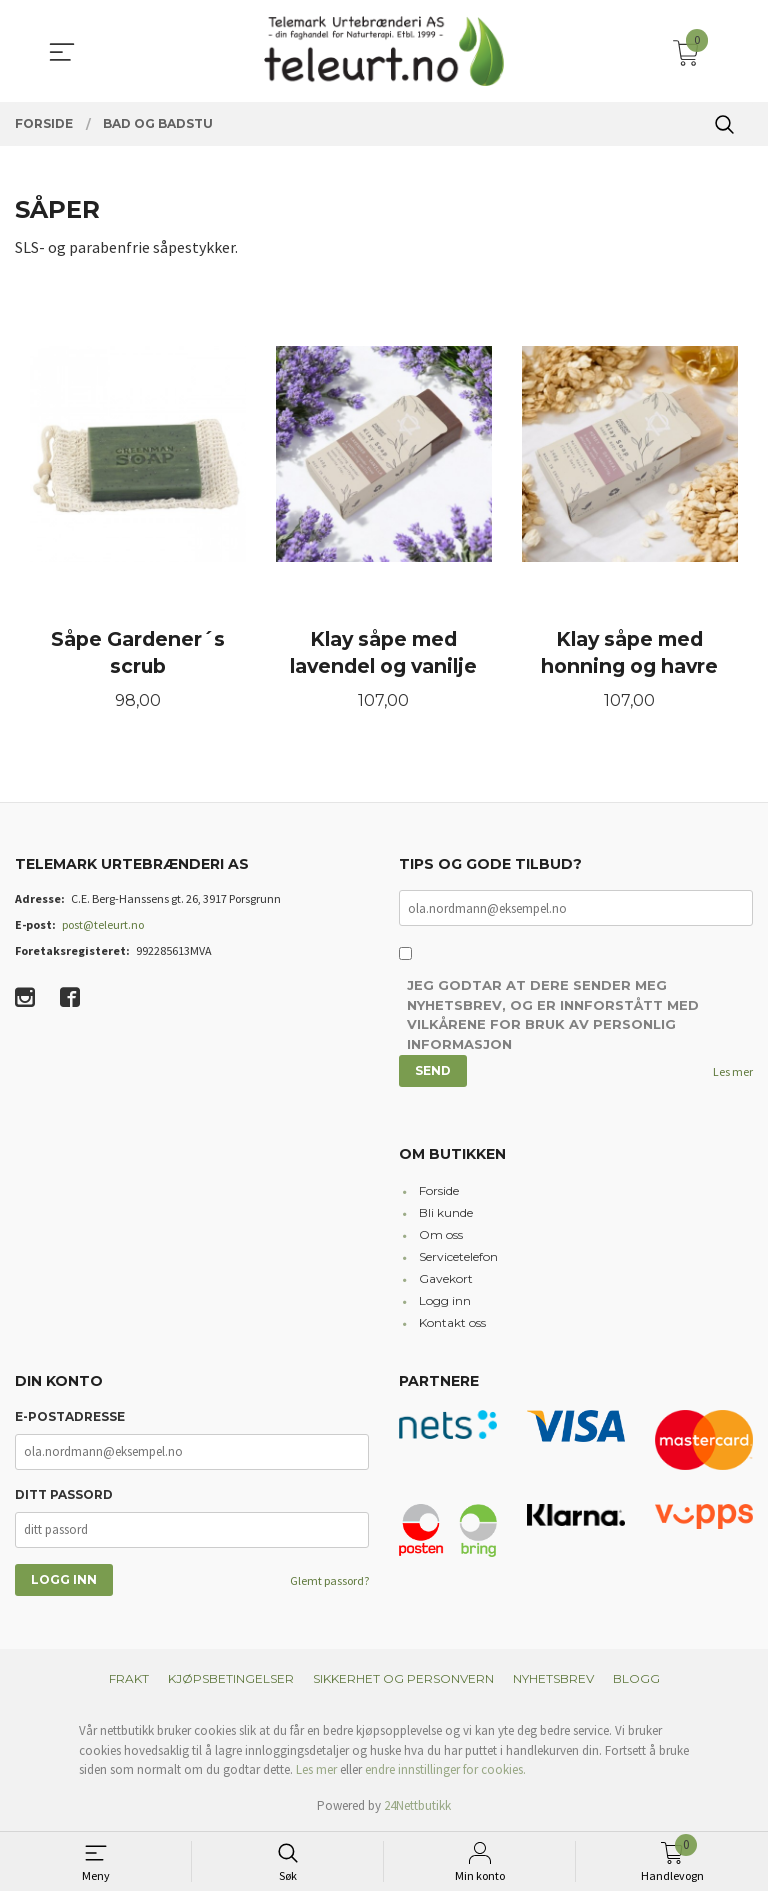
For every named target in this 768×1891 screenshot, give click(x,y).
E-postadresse (70, 1416)
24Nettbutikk (417, 1805)
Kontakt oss (452, 1322)
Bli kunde (446, 1212)
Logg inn (445, 1300)
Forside (439, 1190)
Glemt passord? (329, 1580)
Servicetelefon (458, 1256)
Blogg (636, 1678)
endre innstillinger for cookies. (445, 1769)
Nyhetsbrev (553, 1678)
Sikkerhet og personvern (403, 1678)
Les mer (733, 1071)
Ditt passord (64, 1494)
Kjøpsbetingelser (231, 1678)
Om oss (441, 1234)
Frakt (129, 1678)
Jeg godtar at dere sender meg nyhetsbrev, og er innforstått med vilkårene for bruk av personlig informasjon (553, 1014)
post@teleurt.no (103, 924)
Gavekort (446, 1278)
